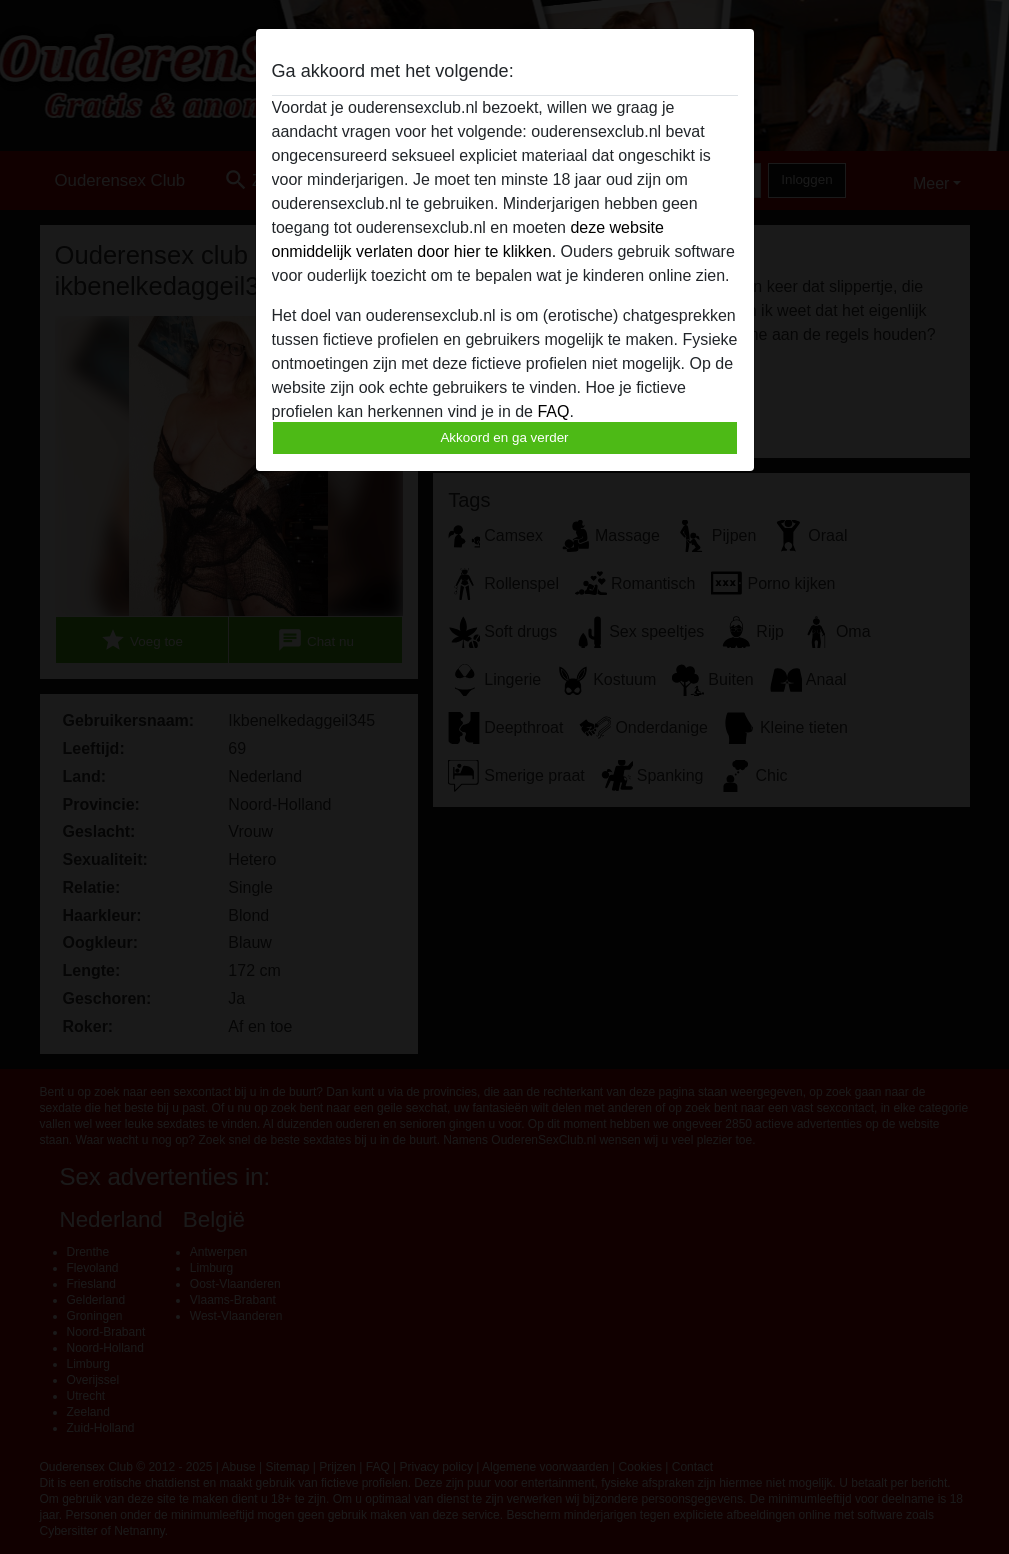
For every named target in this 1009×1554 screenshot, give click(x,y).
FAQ (553, 411)
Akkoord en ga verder (504, 437)
